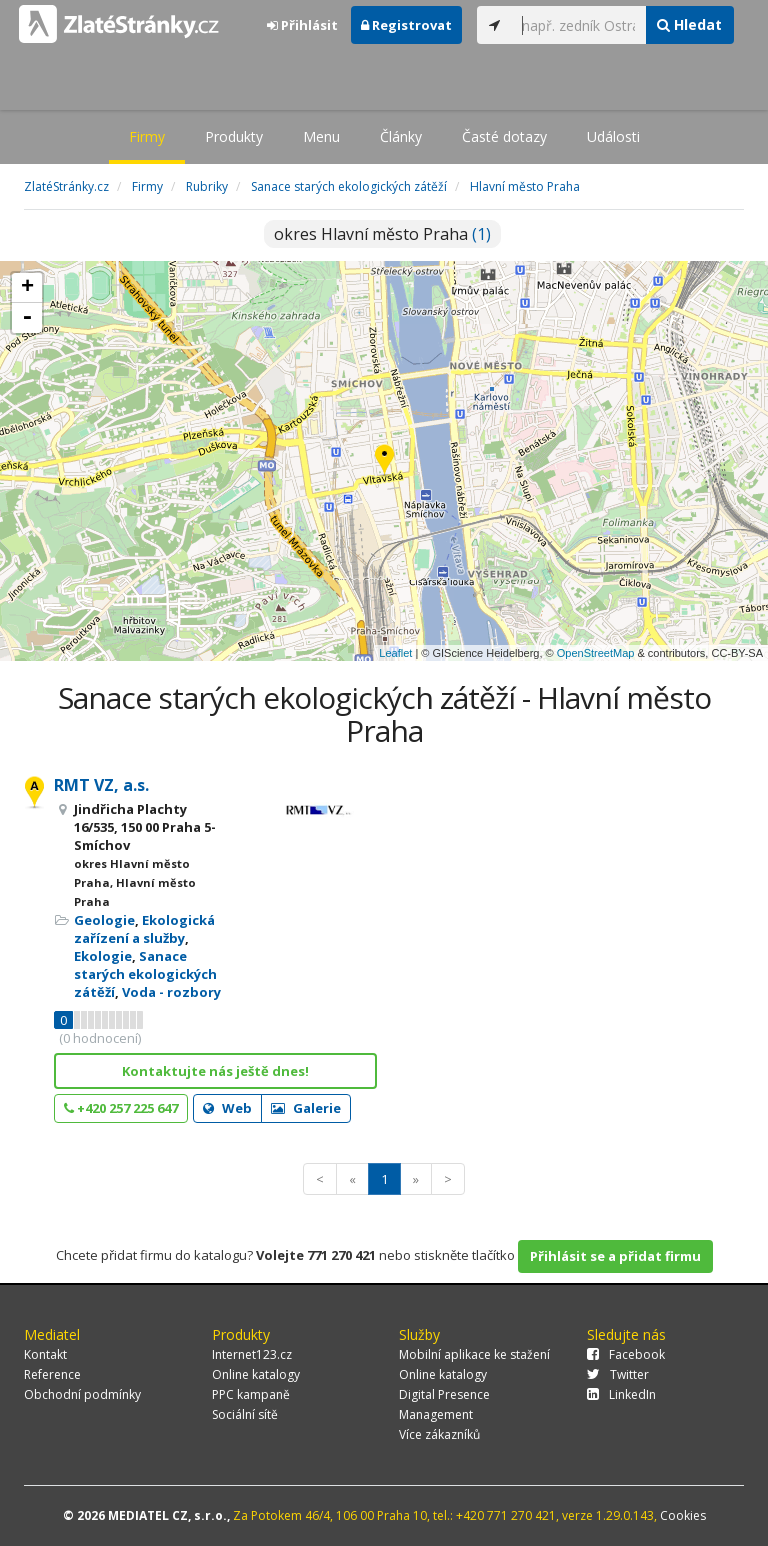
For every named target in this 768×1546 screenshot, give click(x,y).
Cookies (683, 1515)
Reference (52, 1374)
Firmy (147, 136)
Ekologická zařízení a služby (144, 929)
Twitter (618, 1374)
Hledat (689, 24)
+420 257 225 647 (121, 1108)
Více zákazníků (439, 1434)
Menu (321, 136)
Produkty (234, 136)
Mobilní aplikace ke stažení (474, 1354)
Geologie (104, 920)
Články (401, 136)
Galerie (306, 1108)
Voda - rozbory (171, 992)
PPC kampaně (251, 1394)
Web (227, 1108)
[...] (579, 25)
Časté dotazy (504, 136)
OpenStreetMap (596, 653)
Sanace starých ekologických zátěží (145, 974)
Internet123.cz (252, 1354)
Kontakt (45, 1354)
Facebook (626, 1354)
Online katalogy (256, 1374)
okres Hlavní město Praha (382, 234)
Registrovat (406, 25)
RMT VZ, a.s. (101, 785)
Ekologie (103, 956)
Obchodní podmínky (82, 1394)
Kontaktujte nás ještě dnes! (215, 1071)
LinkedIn (621, 1394)
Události (613, 136)
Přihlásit (302, 25)
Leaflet (395, 653)
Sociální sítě (245, 1414)
